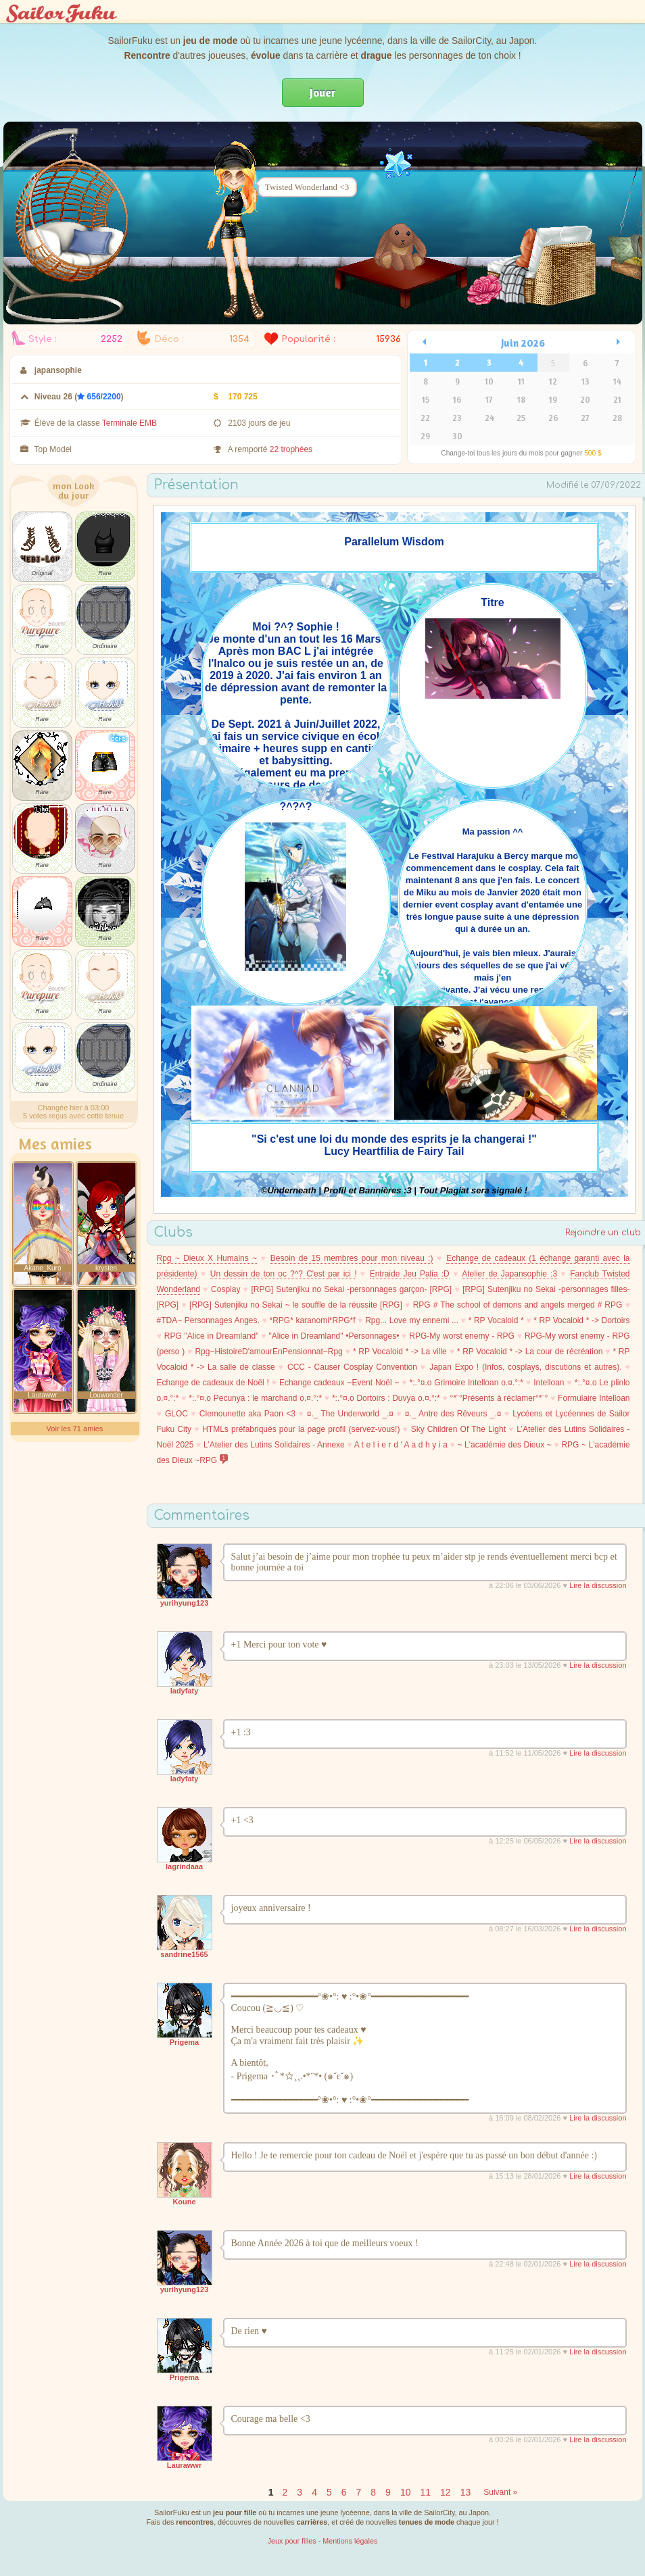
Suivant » (500, 2492)
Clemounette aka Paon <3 (247, 1413)
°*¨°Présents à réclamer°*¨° (499, 1398)
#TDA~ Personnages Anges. (208, 1320)
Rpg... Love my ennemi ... (411, 1320)
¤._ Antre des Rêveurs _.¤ (453, 1413)
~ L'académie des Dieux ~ (504, 1445)
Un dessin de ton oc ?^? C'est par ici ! (283, 1274)
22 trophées (291, 449)
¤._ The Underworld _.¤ (350, 1413)
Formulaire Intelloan (593, 1398)
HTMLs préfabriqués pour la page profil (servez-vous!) (301, 1429)
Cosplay (225, 1289)
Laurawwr (184, 2465)
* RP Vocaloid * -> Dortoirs (581, 1320)
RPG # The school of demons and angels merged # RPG (518, 1305)
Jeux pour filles (292, 2541)
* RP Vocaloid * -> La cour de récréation (530, 1351)
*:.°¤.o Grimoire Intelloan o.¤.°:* (466, 1382)
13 (465, 2492)
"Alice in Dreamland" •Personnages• (333, 1336)
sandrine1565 (184, 1954)
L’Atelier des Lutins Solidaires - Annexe (274, 1445)
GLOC (176, 1413)
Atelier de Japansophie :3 (509, 1274)
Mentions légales (349, 2541)
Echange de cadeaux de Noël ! (213, 1382)
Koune (183, 2202)
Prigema (184, 2042)
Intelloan (548, 1382)
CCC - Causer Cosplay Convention (352, 1367)
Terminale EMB (129, 423)
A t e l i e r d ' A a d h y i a (401, 1445)
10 (405, 2492)
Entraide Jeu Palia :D (410, 1274)
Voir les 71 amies (75, 1429)
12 (445, 2492)
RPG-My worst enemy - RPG (462, 1336)
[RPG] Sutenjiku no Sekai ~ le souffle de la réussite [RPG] (295, 1305)
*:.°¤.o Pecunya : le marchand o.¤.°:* (255, 1398)
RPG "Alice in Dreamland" (211, 1336)
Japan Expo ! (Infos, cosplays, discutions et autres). (525, 1367)
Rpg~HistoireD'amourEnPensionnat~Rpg (268, 1351)
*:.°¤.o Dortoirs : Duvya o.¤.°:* (386, 1398)
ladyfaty (184, 1691)
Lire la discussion (597, 1585)
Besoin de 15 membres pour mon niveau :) (351, 1258)
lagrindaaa (184, 1866)
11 (425, 2492)
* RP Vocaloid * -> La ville (400, 1351)
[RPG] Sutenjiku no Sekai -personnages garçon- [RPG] (352, 1289)
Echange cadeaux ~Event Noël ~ (339, 1382)
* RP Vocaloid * (496, 1320)
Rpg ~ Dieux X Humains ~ (207, 1258)
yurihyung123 (184, 1603)
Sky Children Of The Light (458, 1429)
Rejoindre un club (603, 1232)
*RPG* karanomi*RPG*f (312, 1320)
